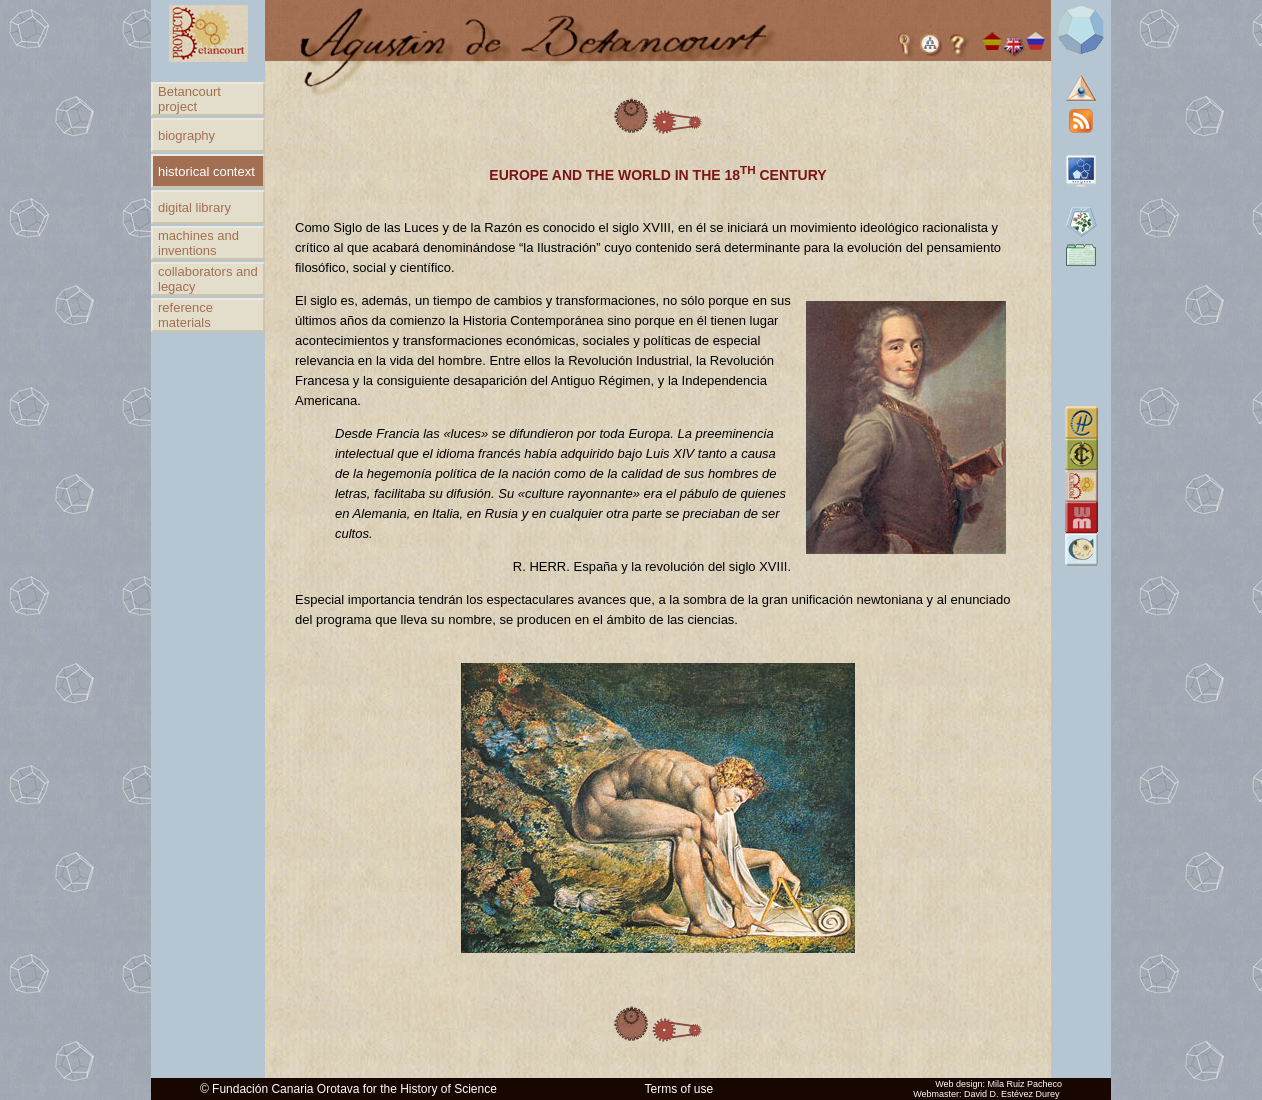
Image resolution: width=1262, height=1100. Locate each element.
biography (186, 135)
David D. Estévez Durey (1012, 1094)
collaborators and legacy (208, 279)
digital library (194, 207)
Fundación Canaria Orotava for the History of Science (354, 1089)
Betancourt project (189, 99)
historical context (206, 171)
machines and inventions (198, 243)
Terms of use (679, 1089)
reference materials (185, 315)
